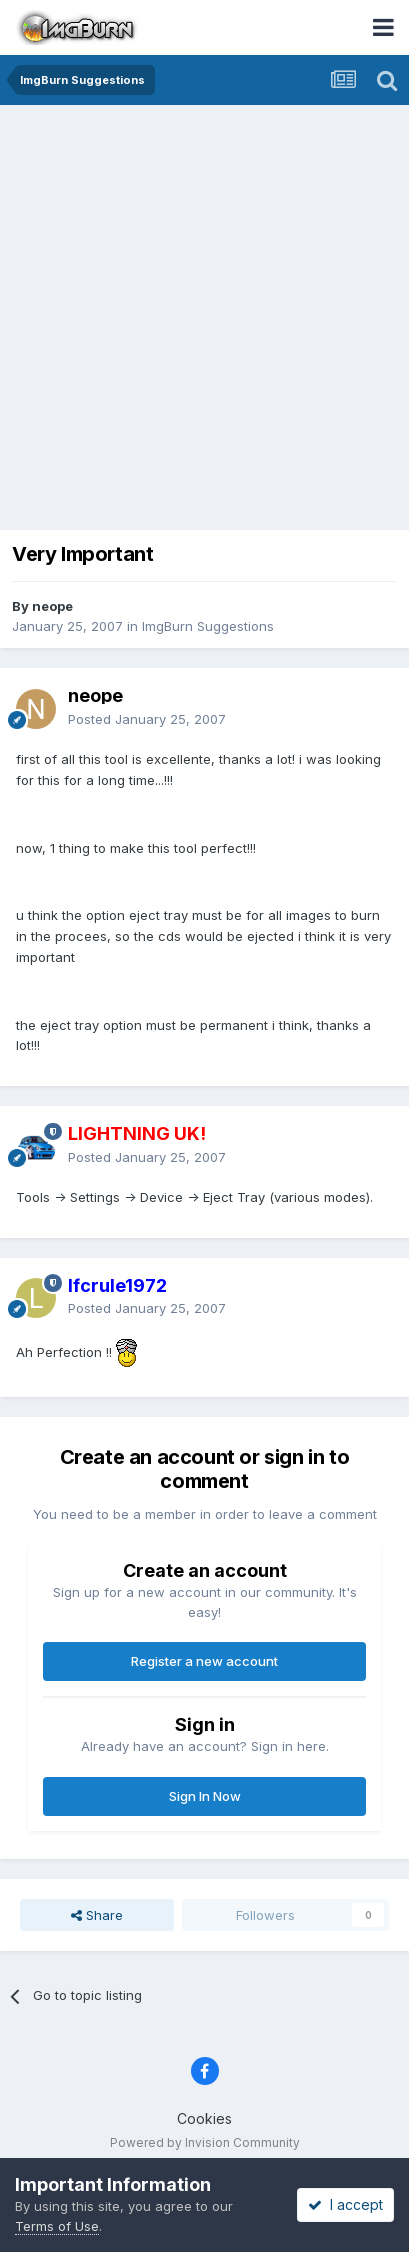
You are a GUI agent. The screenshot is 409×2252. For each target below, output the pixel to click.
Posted (147, 719)
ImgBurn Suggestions (208, 626)
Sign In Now (205, 1796)
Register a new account (204, 1661)
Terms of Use (57, 2226)
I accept (345, 2204)
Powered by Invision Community (205, 2142)
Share (97, 1915)
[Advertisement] (204, 319)
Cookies (204, 2118)
